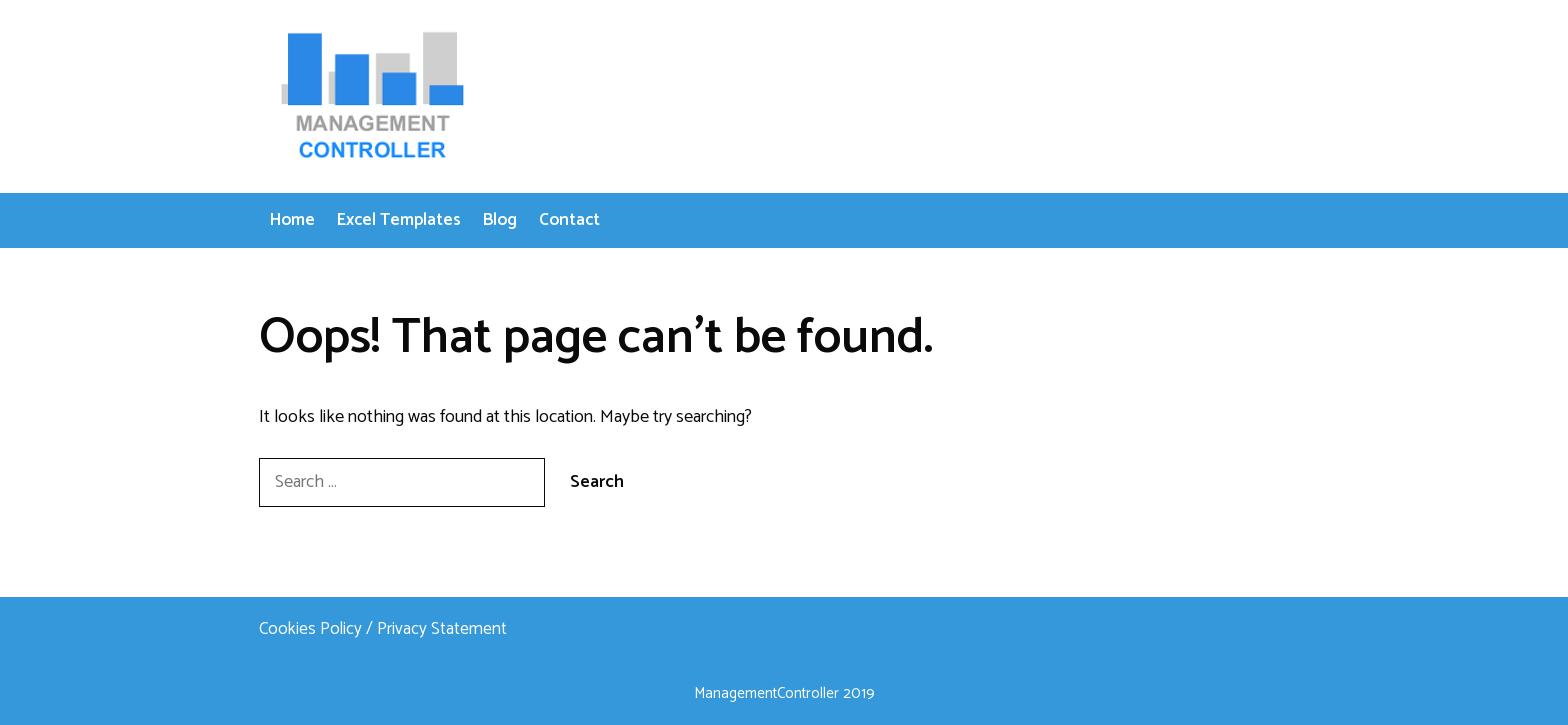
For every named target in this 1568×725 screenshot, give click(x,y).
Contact (569, 220)
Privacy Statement (442, 629)
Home (292, 220)
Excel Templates (399, 220)
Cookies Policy (310, 629)
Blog (500, 220)
